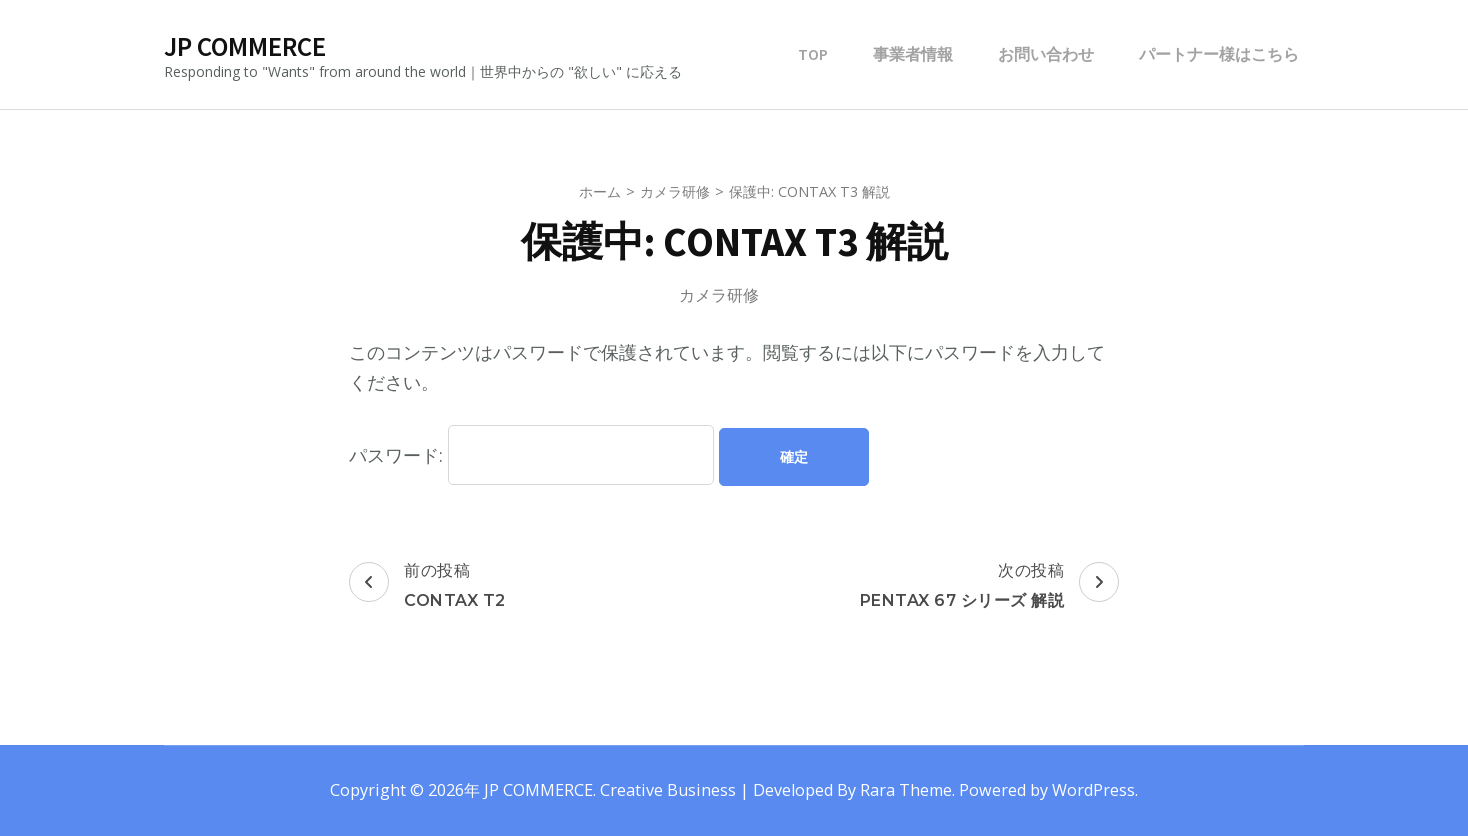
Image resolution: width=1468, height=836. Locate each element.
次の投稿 (990, 587)
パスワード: (531, 455)
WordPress (1093, 790)
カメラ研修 (719, 295)
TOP (813, 54)
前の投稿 (427, 587)
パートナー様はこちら (1219, 54)
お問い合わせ (1046, 54)
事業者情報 (913, 54)
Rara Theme (906, 790)
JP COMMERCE (245, 46)
